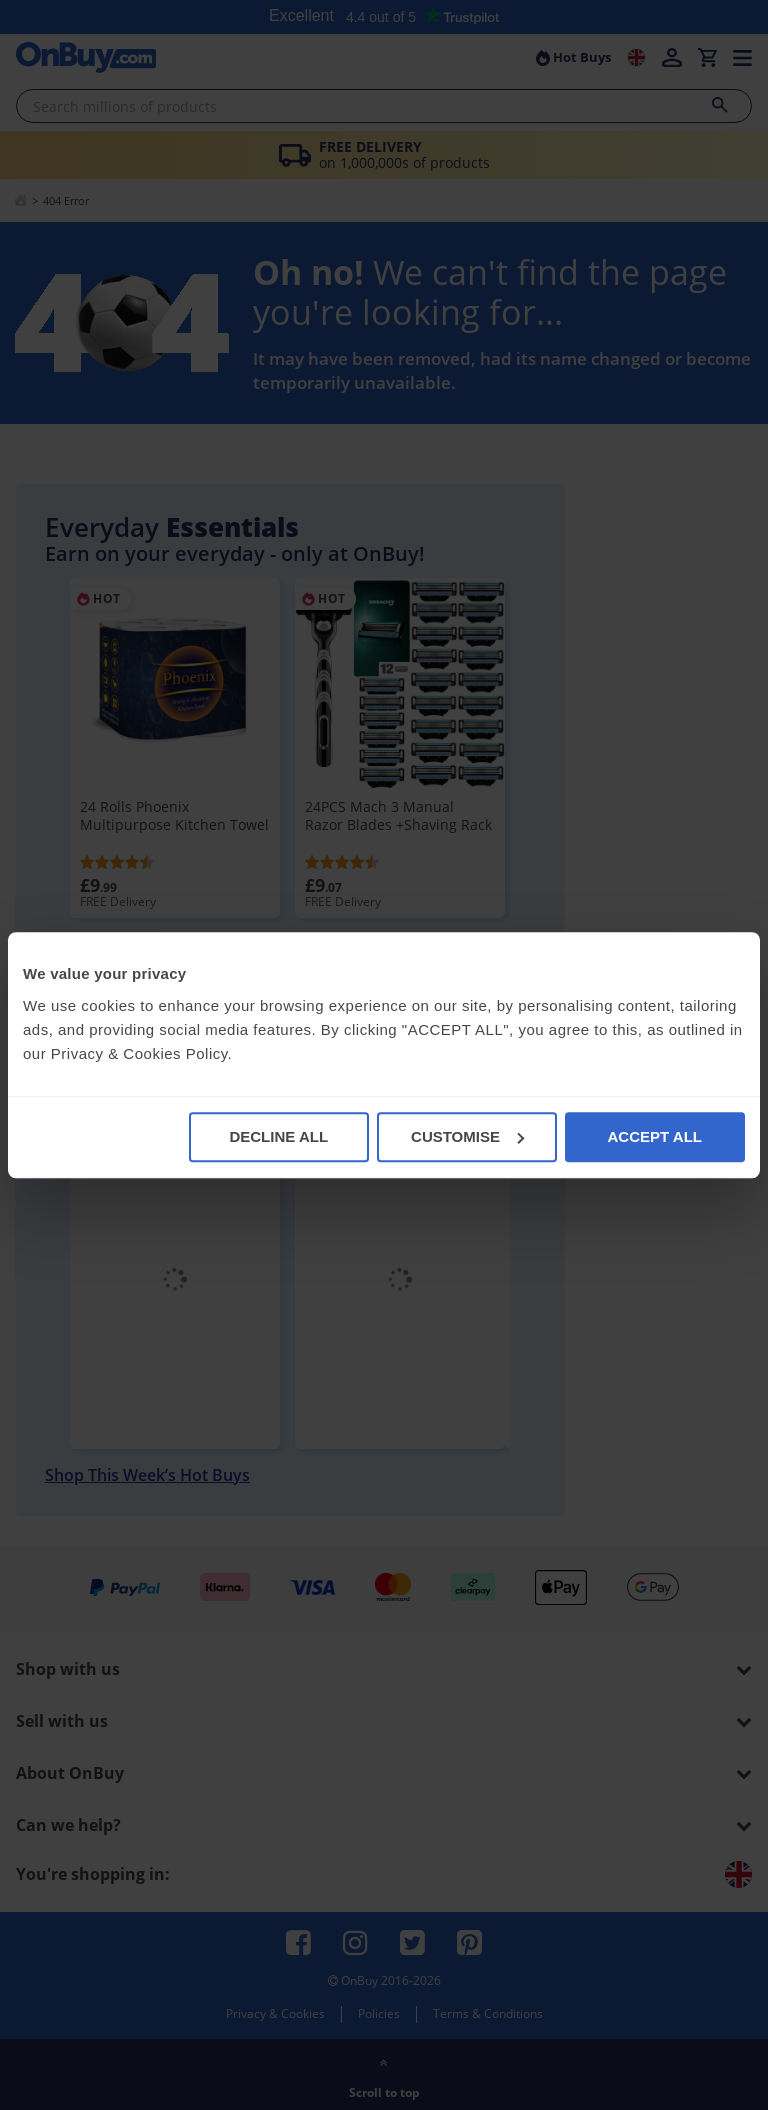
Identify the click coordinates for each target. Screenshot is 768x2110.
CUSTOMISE (467, 1136)
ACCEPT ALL (655, 1136)
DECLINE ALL (278, 1136)
